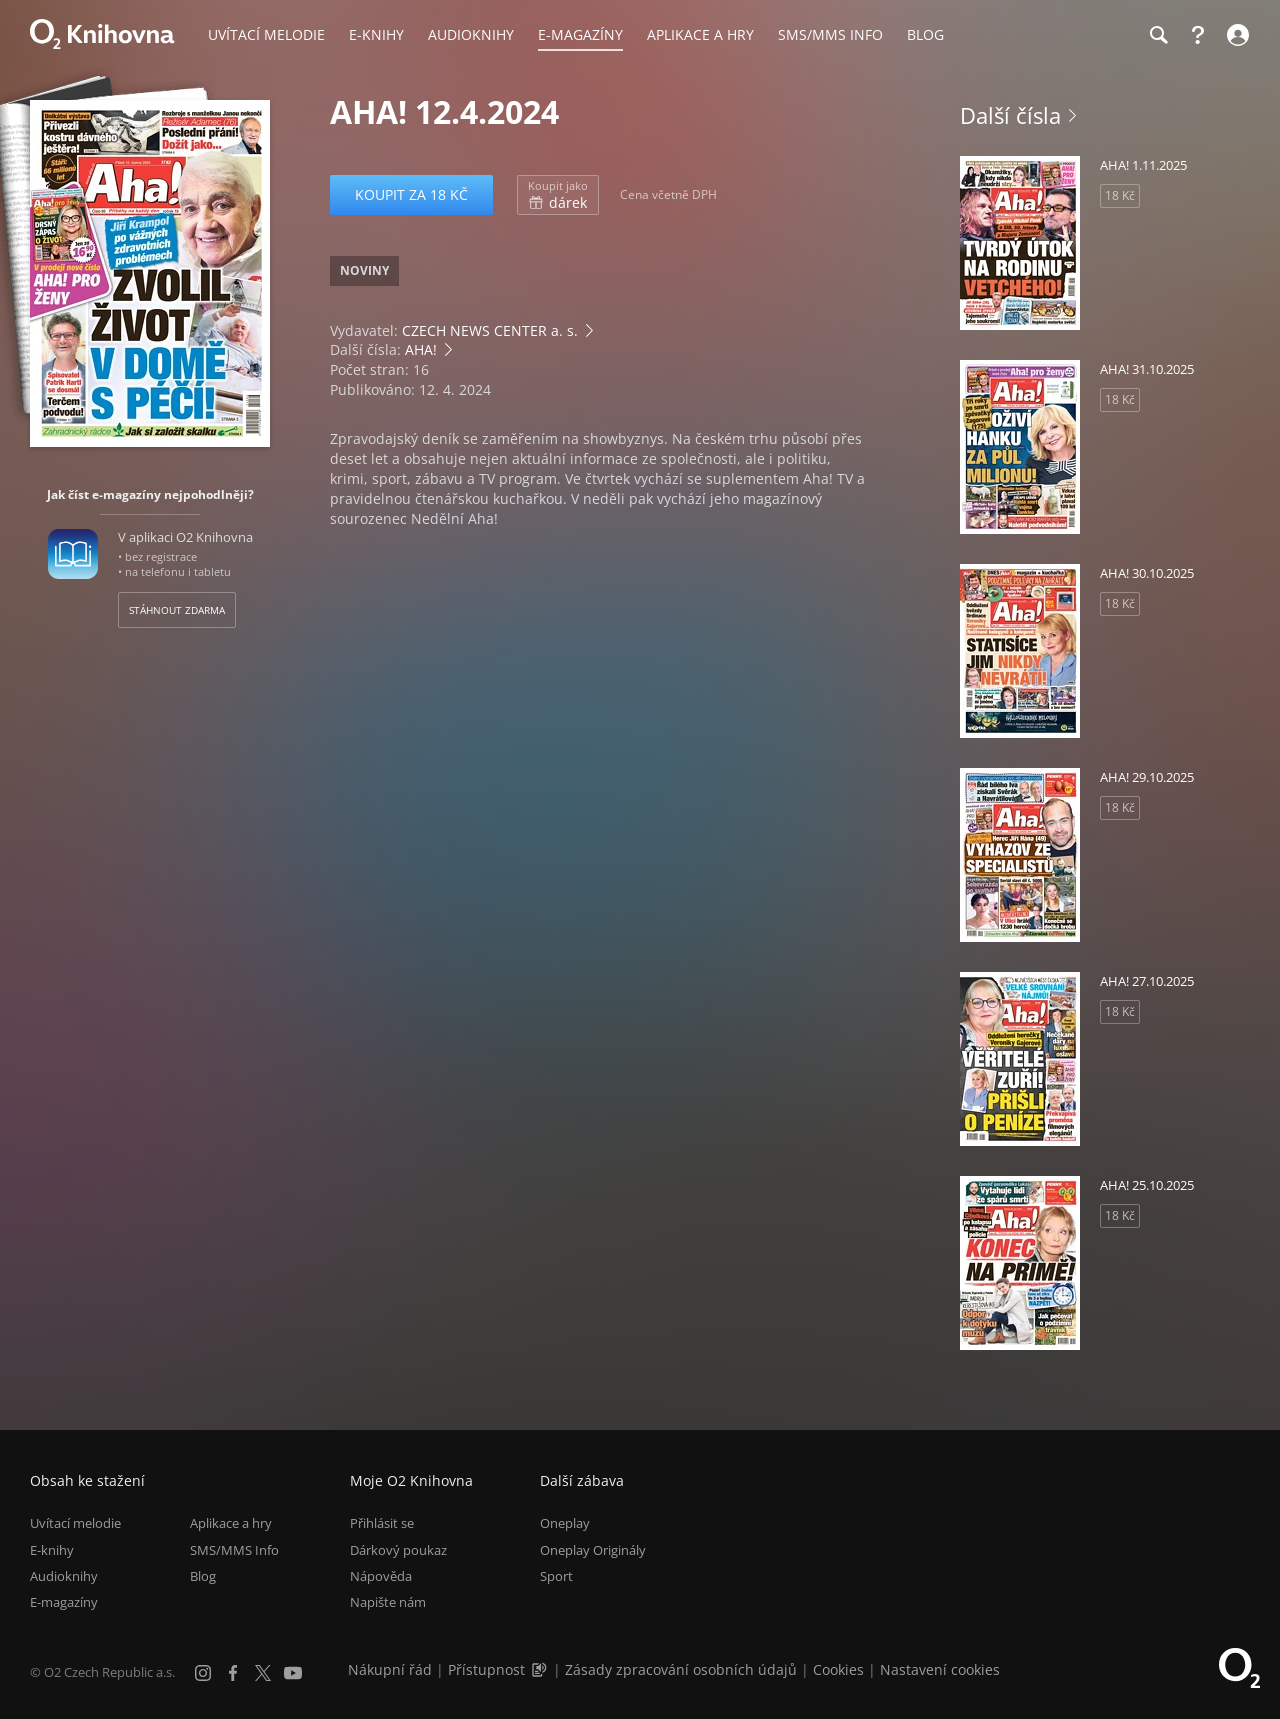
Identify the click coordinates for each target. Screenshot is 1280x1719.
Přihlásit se (382, 1523)
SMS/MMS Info (234, 1550)
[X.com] (263, 1673)
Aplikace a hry (231, 1523)
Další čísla (1010, 115)
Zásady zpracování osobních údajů (681, 1669)
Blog (203, 1576)
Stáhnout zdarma (177, 610)
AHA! (421, 349)
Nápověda (381, 1576)
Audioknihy (64, 1576)
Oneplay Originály (593, 1550)
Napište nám (388, 1602)
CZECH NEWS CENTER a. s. (490, 330)
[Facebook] (233, 1673)
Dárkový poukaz (398, 1550)
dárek (558, 195)
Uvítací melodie (75, 1523)
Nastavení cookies (940, 1669)
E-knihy (52, 1550)
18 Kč (1120, 195)
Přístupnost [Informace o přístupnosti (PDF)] (486, 1669)
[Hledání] (1158, 35)
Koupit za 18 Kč (411, 194)
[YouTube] (293, 1673)
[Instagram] (203, 1673)
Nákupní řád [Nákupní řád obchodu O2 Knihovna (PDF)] (390, 1669)
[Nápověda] (1198, 35)
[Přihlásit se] (1235, 35)
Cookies (838, 1669)
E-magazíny (64, 1602)
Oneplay (565, 1523)
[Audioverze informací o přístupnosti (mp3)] (541, 1669)
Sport (556, 1576)
